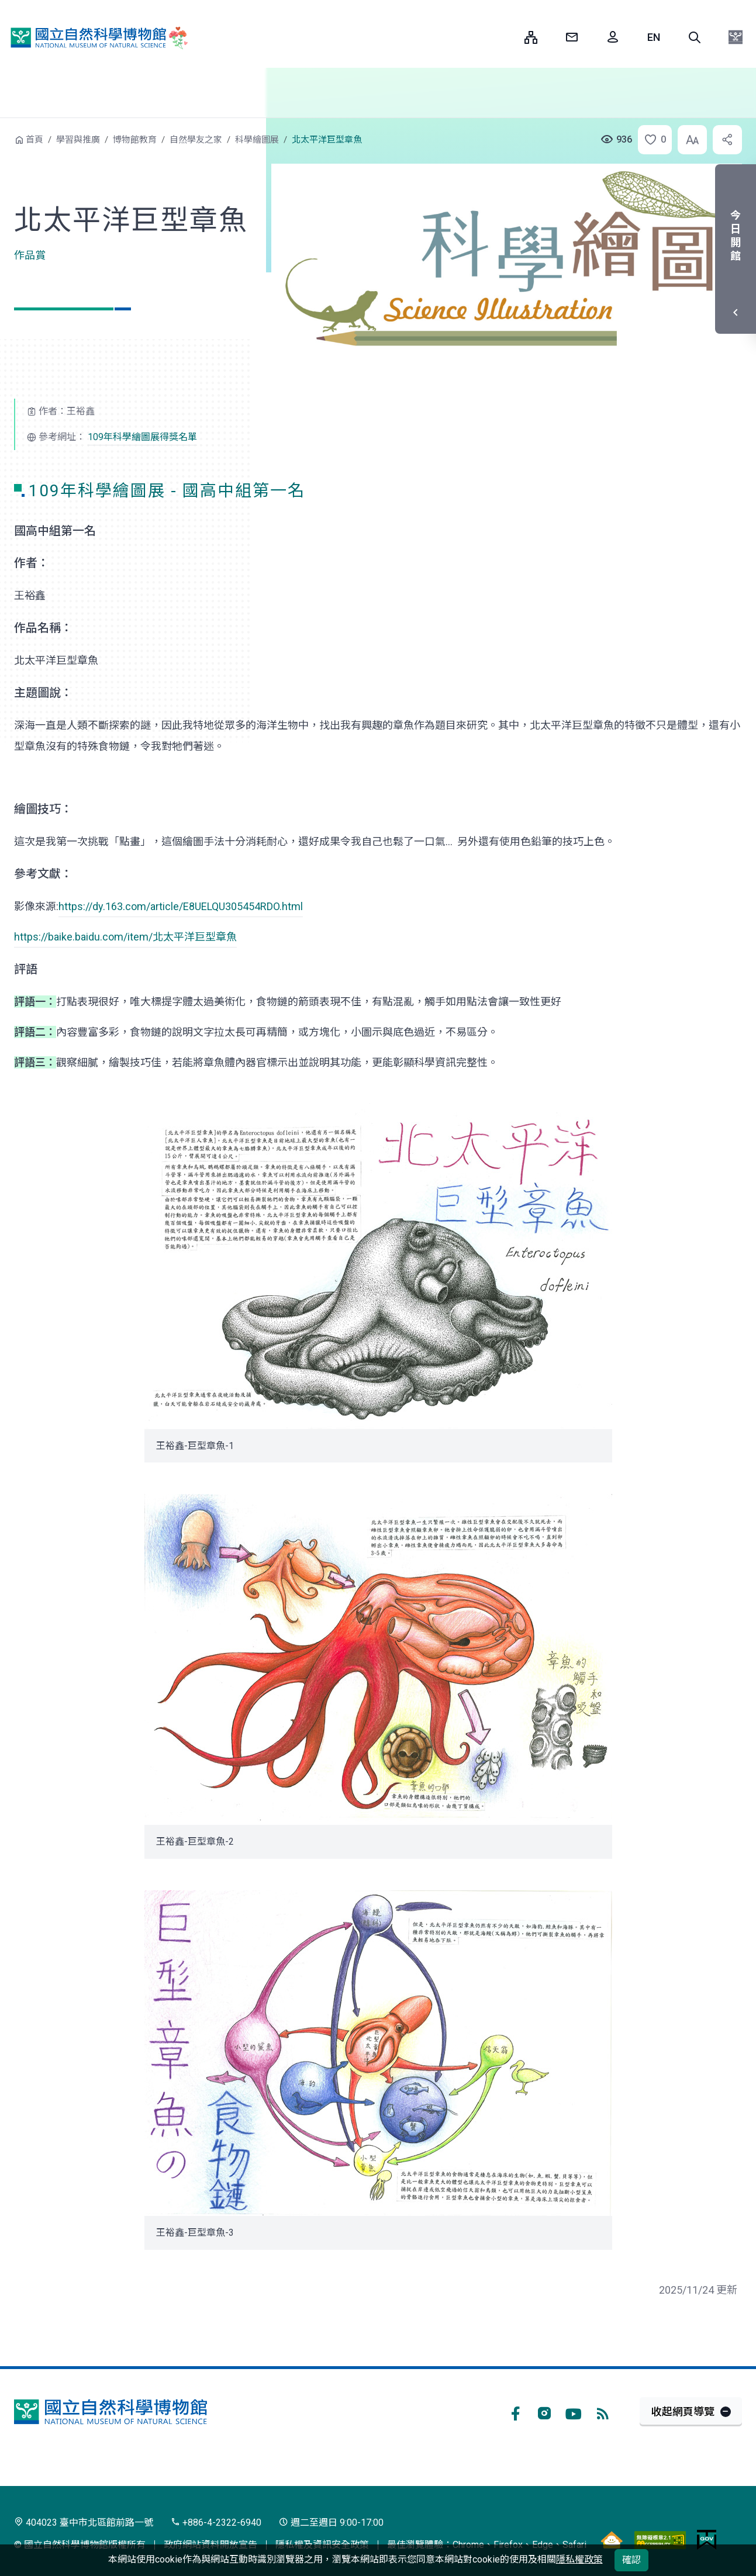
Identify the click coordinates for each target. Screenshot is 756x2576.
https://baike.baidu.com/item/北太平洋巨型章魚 (125, 937)
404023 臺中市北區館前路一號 (83, 2522)
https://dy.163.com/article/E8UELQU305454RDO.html (180, 906)
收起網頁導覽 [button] (682, 2411)
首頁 (34, 139)
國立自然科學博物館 (96, 37)
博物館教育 (135, 139)
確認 (631, 2559)
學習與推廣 (78, 139)
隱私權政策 (579, 2559)
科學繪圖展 (257, 139)
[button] (694, 37)
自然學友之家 (196, 139)
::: (506, 37)
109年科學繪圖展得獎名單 (142, 436)
